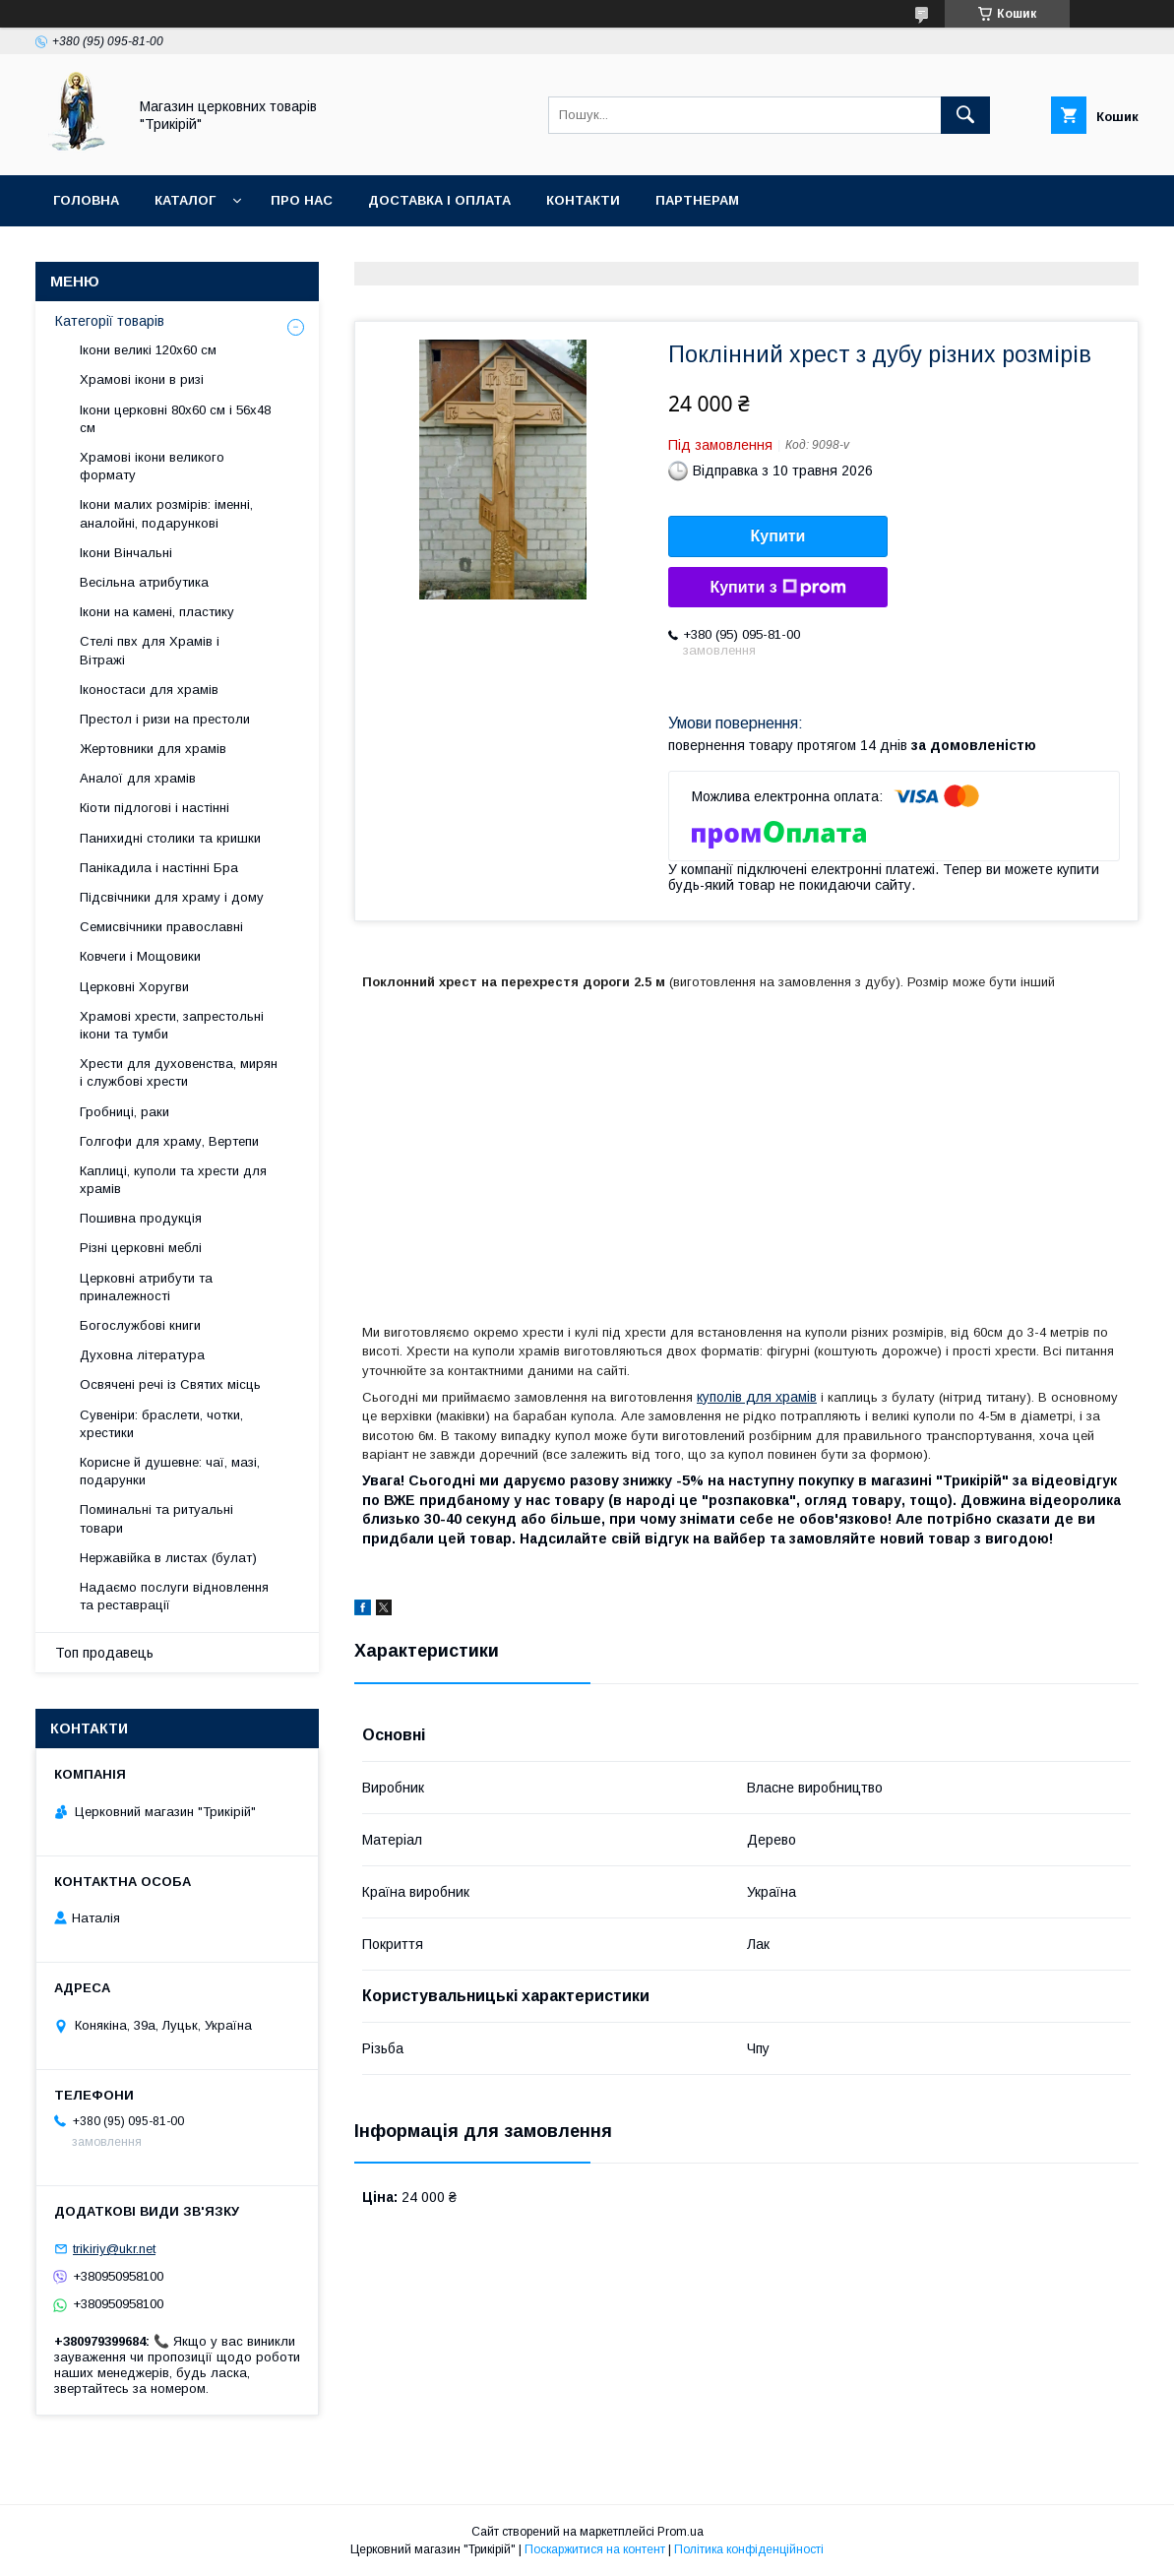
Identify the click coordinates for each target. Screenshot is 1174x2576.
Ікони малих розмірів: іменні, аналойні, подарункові (166, 513)
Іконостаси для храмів (149, 689)
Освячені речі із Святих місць (170, 1384)
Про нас (302, 200)
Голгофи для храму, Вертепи (169, 1141)
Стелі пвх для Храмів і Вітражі (149, 650)
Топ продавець (104, 1653)
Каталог (185, 200)
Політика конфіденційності (749, 2549)
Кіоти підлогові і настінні (154, 807)
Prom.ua (680, 2532)
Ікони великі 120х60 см (148, 350)
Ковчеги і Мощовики (140, 956)
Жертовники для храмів (153, 748)
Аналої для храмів (138, 778)
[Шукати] (965, 115)
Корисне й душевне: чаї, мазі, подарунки (170, 1471)
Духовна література (142, 1355)
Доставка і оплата (439, 200)
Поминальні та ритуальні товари (156, 1518)
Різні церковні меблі (141, 1247)
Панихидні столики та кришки (170, 838)
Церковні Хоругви (134, 986)
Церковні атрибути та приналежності (146, 1287)
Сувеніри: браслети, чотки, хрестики (161, 1424)
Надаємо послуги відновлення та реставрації (174, 1596)
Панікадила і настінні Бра (159, 867)
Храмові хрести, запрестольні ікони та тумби (172, 1025)
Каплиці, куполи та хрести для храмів (173, 1179)
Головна (86, 200)
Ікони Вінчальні (126, 552)
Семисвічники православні (161, 926)
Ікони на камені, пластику (157, 611)
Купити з (777, 588)
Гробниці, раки (124, 1111)
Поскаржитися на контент (595, 2549)
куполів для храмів (757, 1397)
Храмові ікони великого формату (152, 466)
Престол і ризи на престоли (165, 719)
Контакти (583, 200)
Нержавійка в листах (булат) (168, 1557)
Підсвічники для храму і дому (172, 897)
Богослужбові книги (140, 1325)
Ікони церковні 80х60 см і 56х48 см (175, 419)
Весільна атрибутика (144, 582)
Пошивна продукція (141, 1218)
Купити (778, 536)
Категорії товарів (109, 321)
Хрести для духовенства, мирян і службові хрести (179, 1072)
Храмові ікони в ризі (142, 379)
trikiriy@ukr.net (114, 2248)
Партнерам (697, 200)
